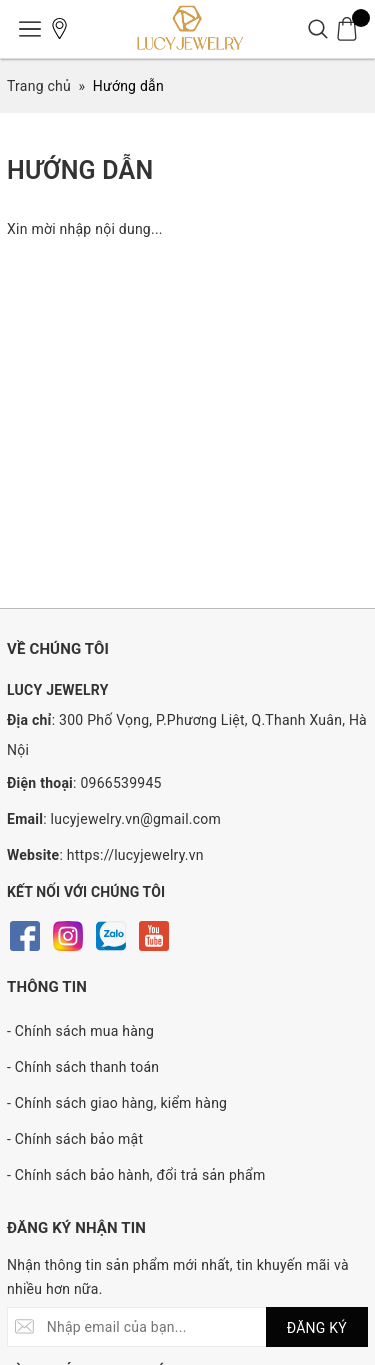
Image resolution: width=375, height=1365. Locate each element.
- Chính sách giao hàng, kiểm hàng (117, 1103)
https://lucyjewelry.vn (135, 855)
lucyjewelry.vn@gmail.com (136, 819)
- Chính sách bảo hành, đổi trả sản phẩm (136, 1175)
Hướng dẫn (80, 170)
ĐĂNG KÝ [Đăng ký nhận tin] (317, 1328)
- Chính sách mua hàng (80, 1031)
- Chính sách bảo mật (75, 1139)
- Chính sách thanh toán (83, 1067)
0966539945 (120, 783)
